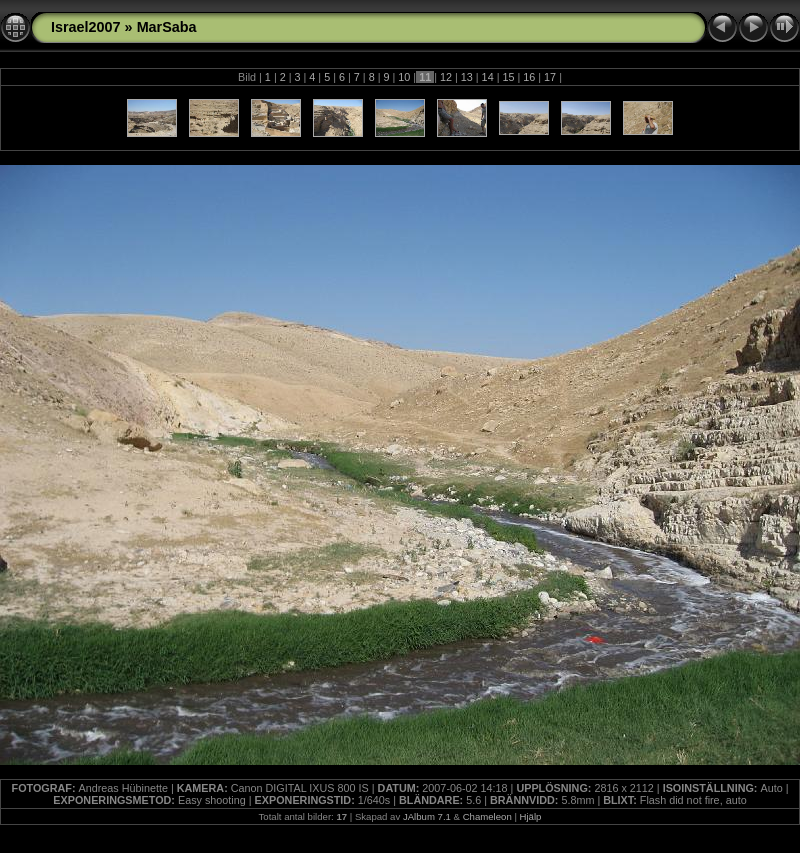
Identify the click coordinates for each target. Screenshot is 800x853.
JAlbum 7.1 (427, 816)
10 (404, 77)
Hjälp (531, 816)
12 (446, 77)
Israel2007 (86, 27)
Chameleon (487, 816)
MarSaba (167, 27)
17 (550, 77)
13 (467, 77)
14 (488, 77)
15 (508, 77)
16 (529, 77)
